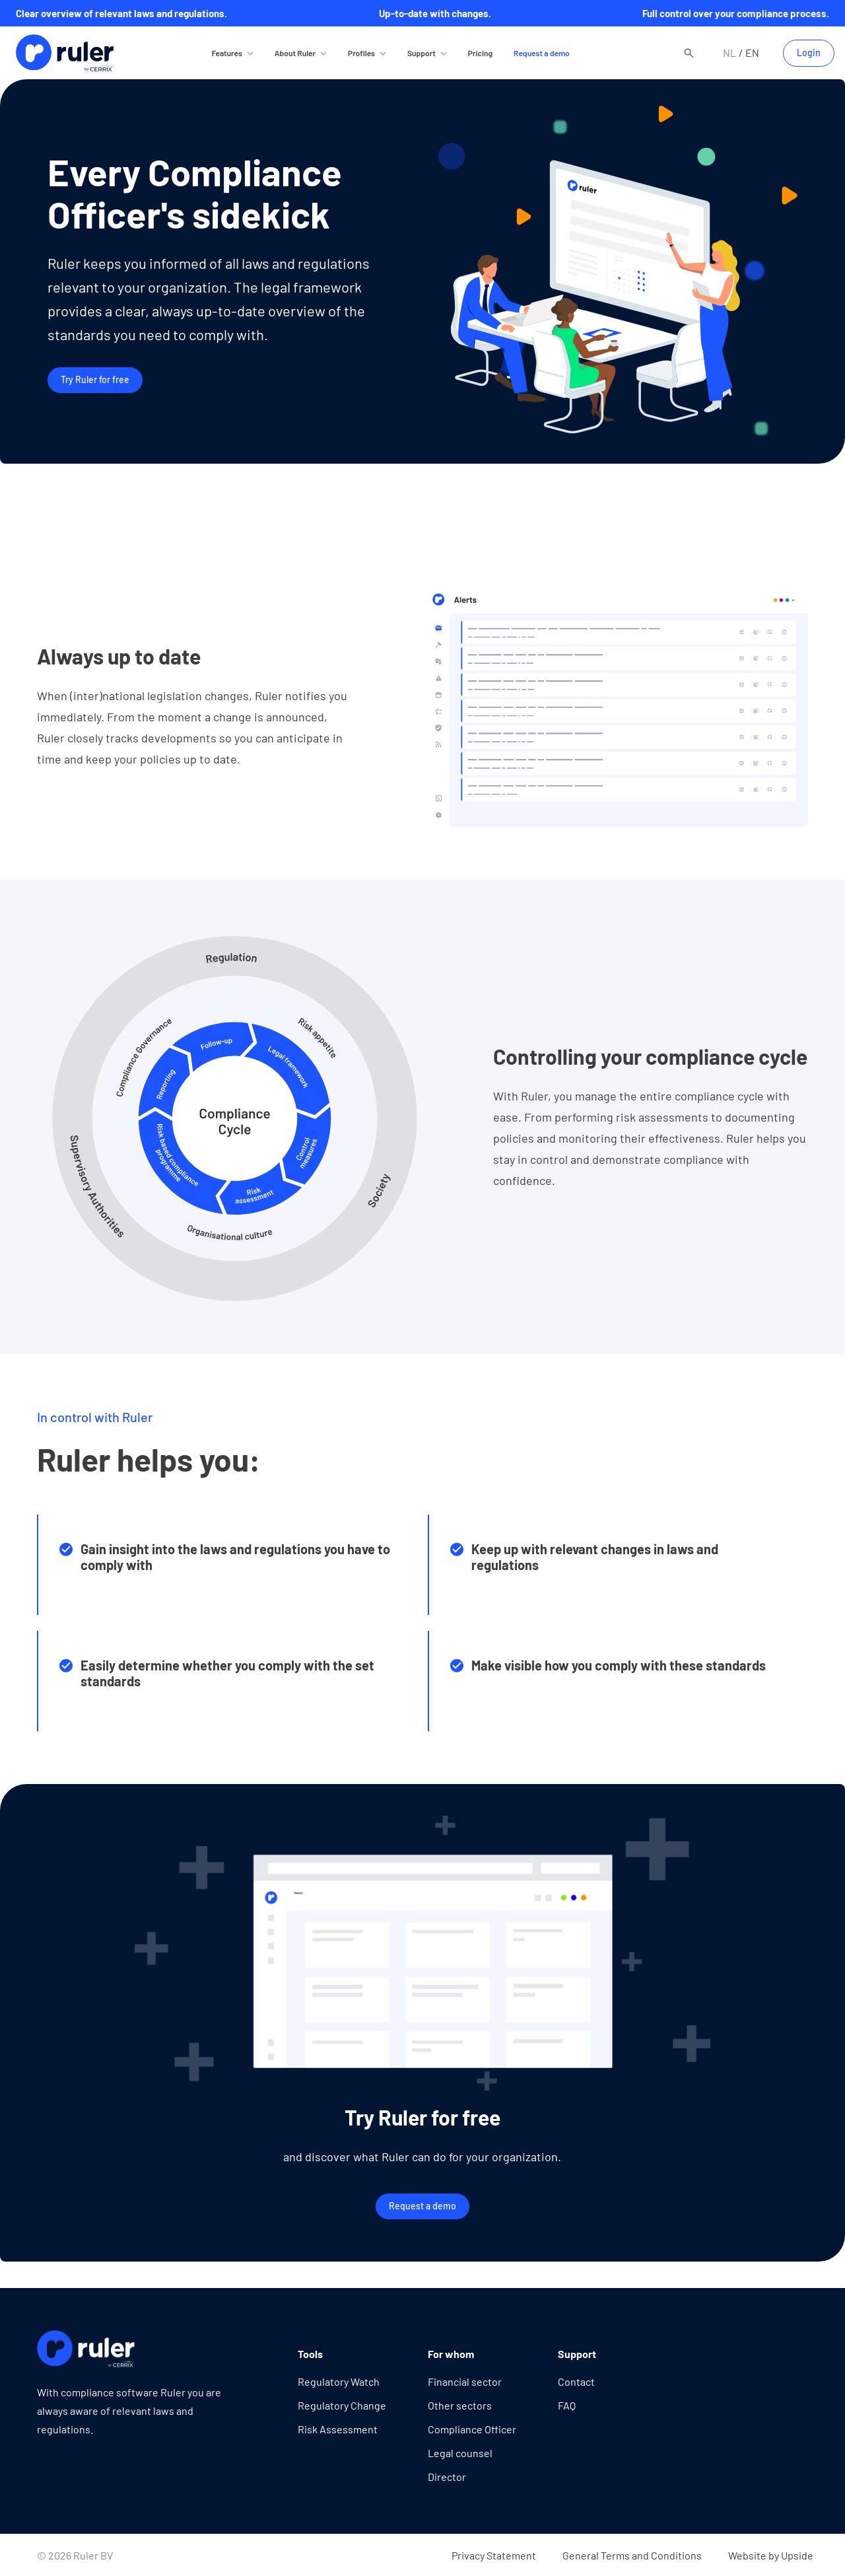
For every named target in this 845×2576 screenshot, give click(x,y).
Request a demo (542, 52)
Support (421, 52)
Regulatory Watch (339, 2381)
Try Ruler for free (95, 379)
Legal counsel (460, 2453)
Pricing (480, 52)
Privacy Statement (494, 2555)
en (752, 52)
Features (226, 52)
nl (729, 52)
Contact (576, 2381)
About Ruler (295, 52)
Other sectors (460, 2405)
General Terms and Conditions (632, 2555)
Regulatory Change (342, 2405)
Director (447, 2476)
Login (809, 52)
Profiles (361, 52)
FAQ (567, 2405)
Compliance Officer (472, 2429)
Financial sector (465, 2381)
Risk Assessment (338, 2429)
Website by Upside (770, 2555)
